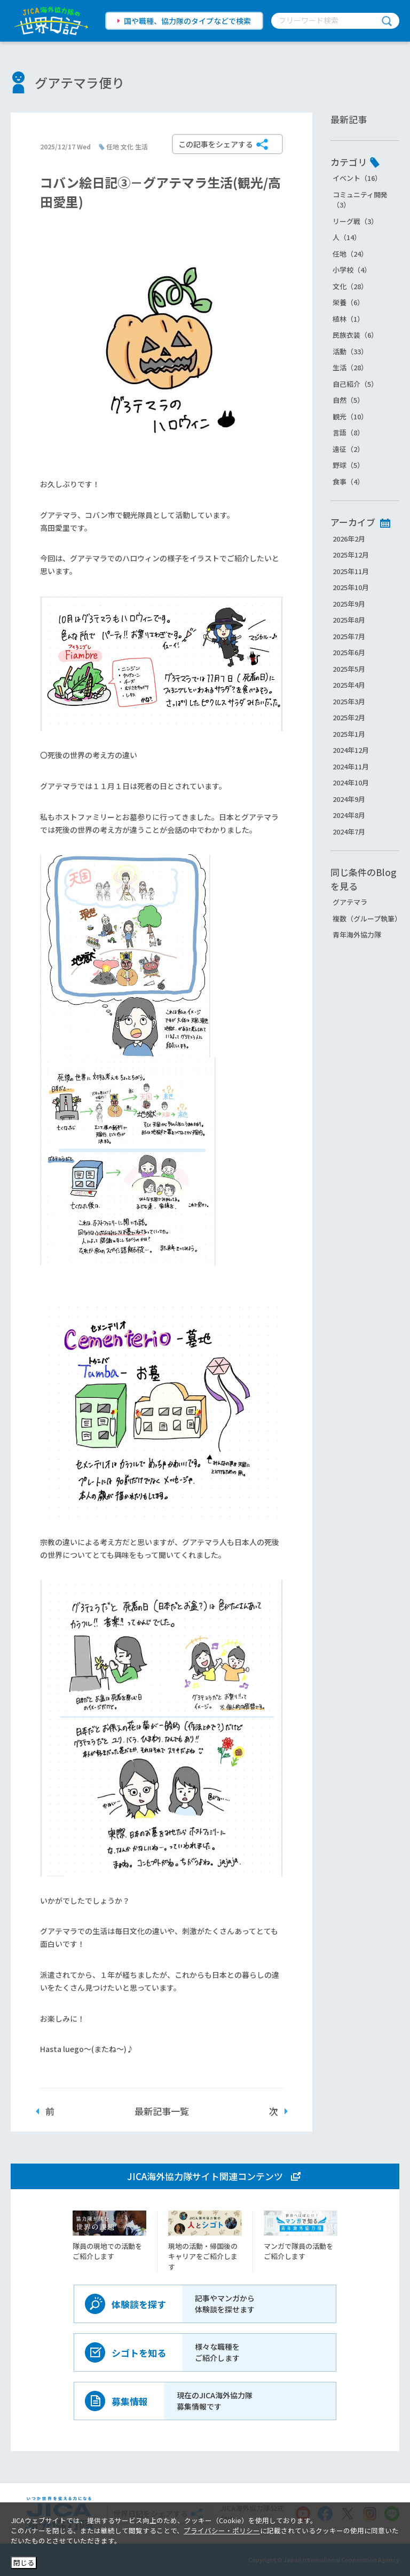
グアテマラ (350, 902)
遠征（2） (348, 449)
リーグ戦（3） (355, 221)
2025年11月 (351, 571)
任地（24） (350, 254)
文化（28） (350, 286)
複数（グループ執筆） (367, 918)
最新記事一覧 (162, 2111)
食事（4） (348, 481)
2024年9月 (349, 799)
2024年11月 (351, 766)
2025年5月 (349, 669)
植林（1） (348, 319)
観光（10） (350, 416)
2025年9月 (349, 604)
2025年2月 (349, 717)
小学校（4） (352, 270)
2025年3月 (349, 701)
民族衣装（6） (355, 335)
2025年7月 (349, 636)
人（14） (347, 237)
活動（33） (350, 351)
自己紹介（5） (355, 384)
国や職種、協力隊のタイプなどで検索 (187, 20)
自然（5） (348, 400)
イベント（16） (357, 178)
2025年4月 (349, 685)
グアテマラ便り (79, 82)
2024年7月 (349, 831)
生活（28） (350, 367)
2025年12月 (351, 555)
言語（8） (348, 432)
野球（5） (348, 465)
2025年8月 (349, 620)
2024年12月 (351, 750)
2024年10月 (351, 782)
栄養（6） (348, 302)
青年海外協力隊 (357, 934)
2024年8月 (349, 815)
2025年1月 (349, 734)
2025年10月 (351, 587)
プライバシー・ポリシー (222, 2530)
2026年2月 (349, 539)
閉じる (23, 2562)
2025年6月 (349, 652)
